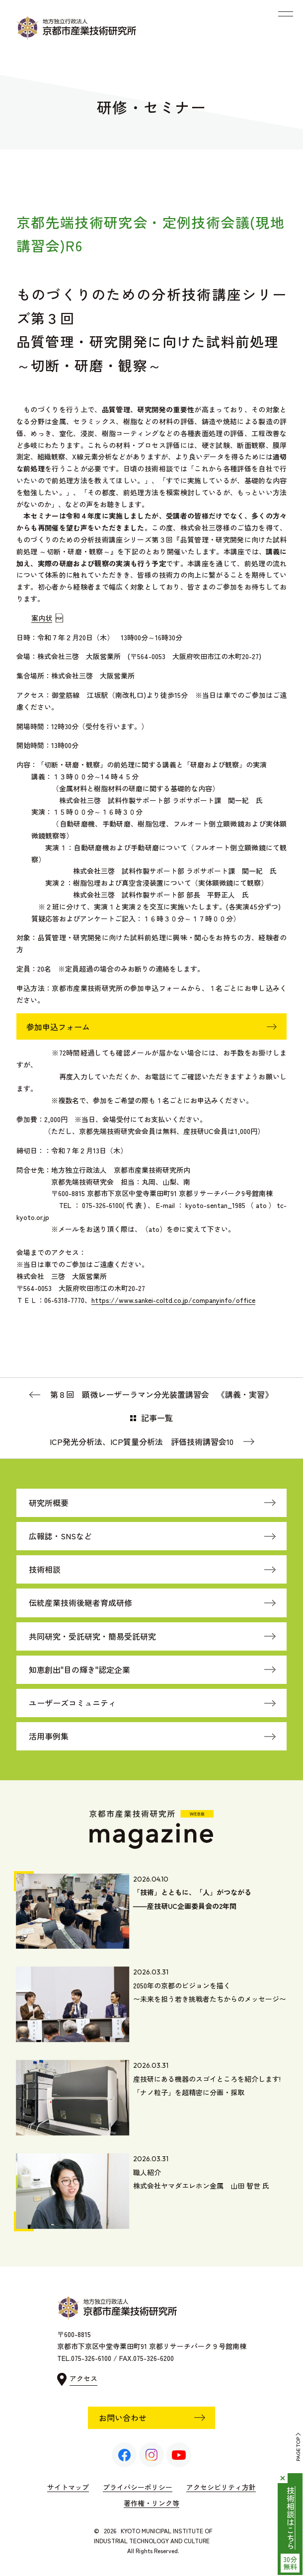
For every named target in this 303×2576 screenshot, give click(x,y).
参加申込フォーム (58, 1027)
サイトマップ (68, 2487)
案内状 (41, 618)
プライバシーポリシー (137, 2487)
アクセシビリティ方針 (221, 2487)
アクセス (83, 2378)
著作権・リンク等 (151, 2503)
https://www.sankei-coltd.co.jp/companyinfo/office (173, 1300)
